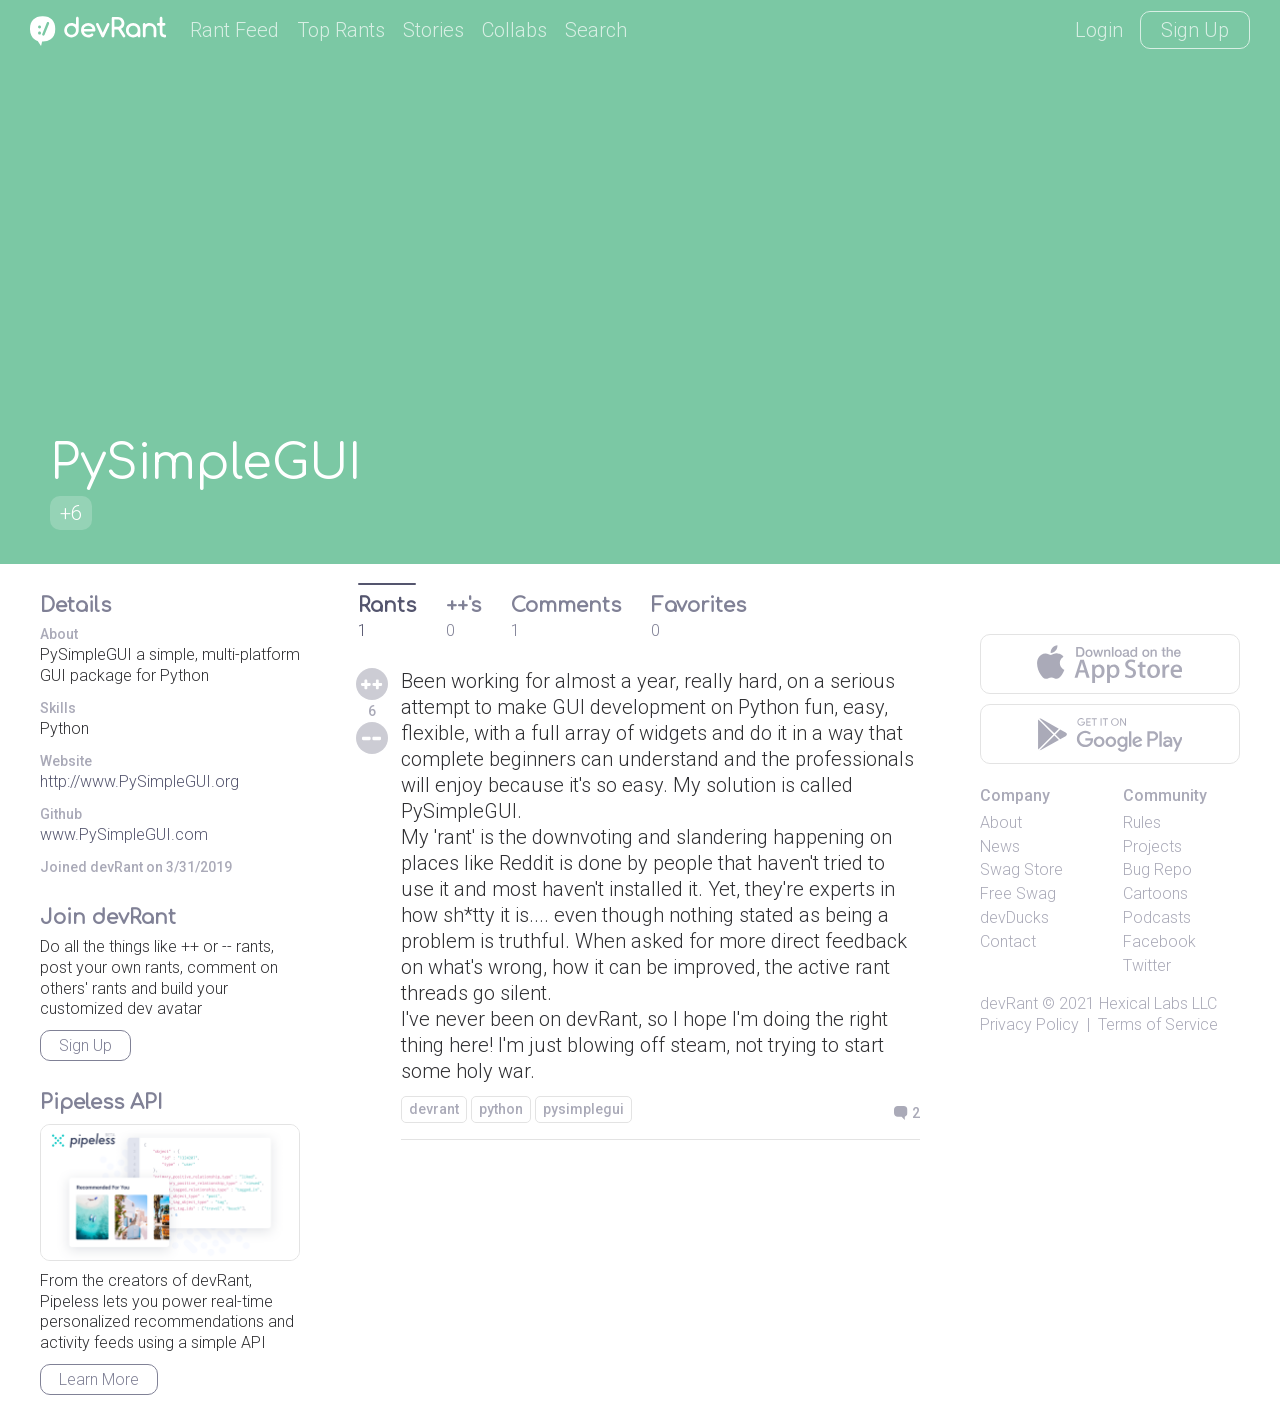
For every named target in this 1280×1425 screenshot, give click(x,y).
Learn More (99, 1379)
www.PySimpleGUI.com (124, 834)
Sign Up (1195, 30)
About (1001, 822)
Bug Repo (1157, 869)
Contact (1008, 941)
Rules (1142, 822)
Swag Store (1021, 869)
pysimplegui (583, 1109)
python (501, 1109)
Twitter (1147, 965)
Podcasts (1157, 917)
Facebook (1159, 941)
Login (1099, 30)
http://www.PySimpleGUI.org (139, 781)
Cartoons (1155, 893)
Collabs (514, 30)
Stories (433, 30)
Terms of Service (1158, 1024)
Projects (1152, 846)
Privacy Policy (1029, 1024)
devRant (1009, 1003)
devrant (434, 1109)
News (1000, 846)
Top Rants (341, 30)
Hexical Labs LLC (1158, 1003)
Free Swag (1018, 893)
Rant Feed (234, 30)
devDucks (1014, 917)
